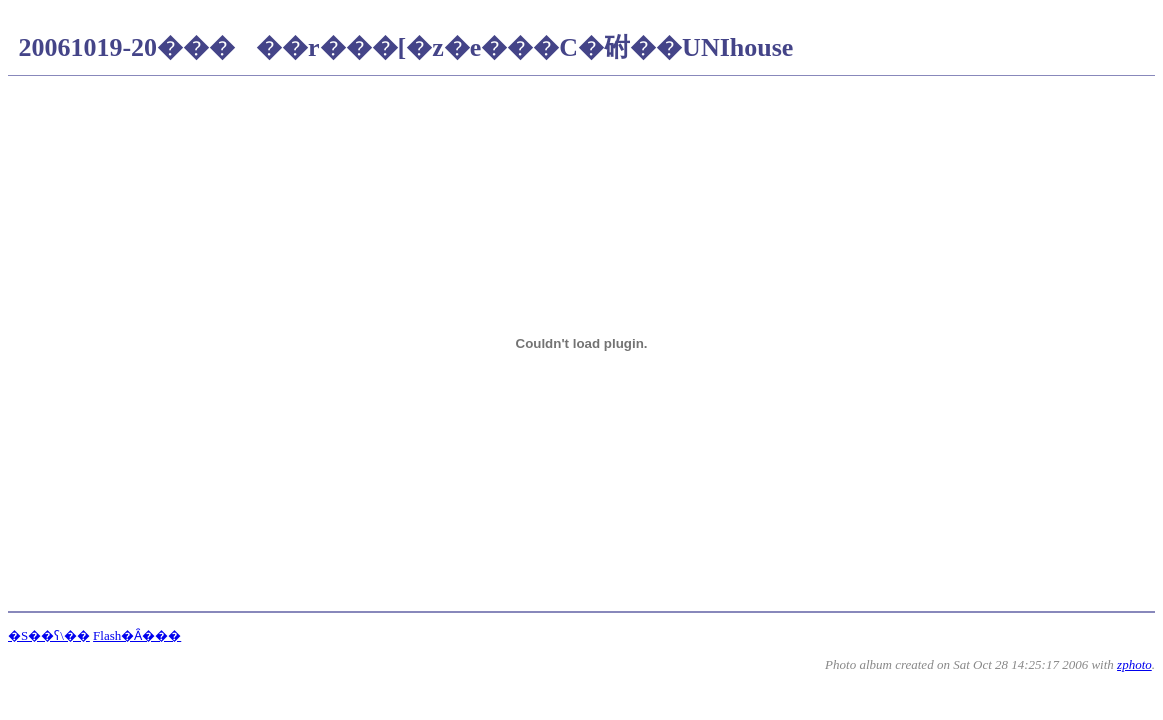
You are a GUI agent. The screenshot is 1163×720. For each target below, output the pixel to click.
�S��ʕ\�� (49, 635)
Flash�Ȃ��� (137, 635)
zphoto (1134, 664)
